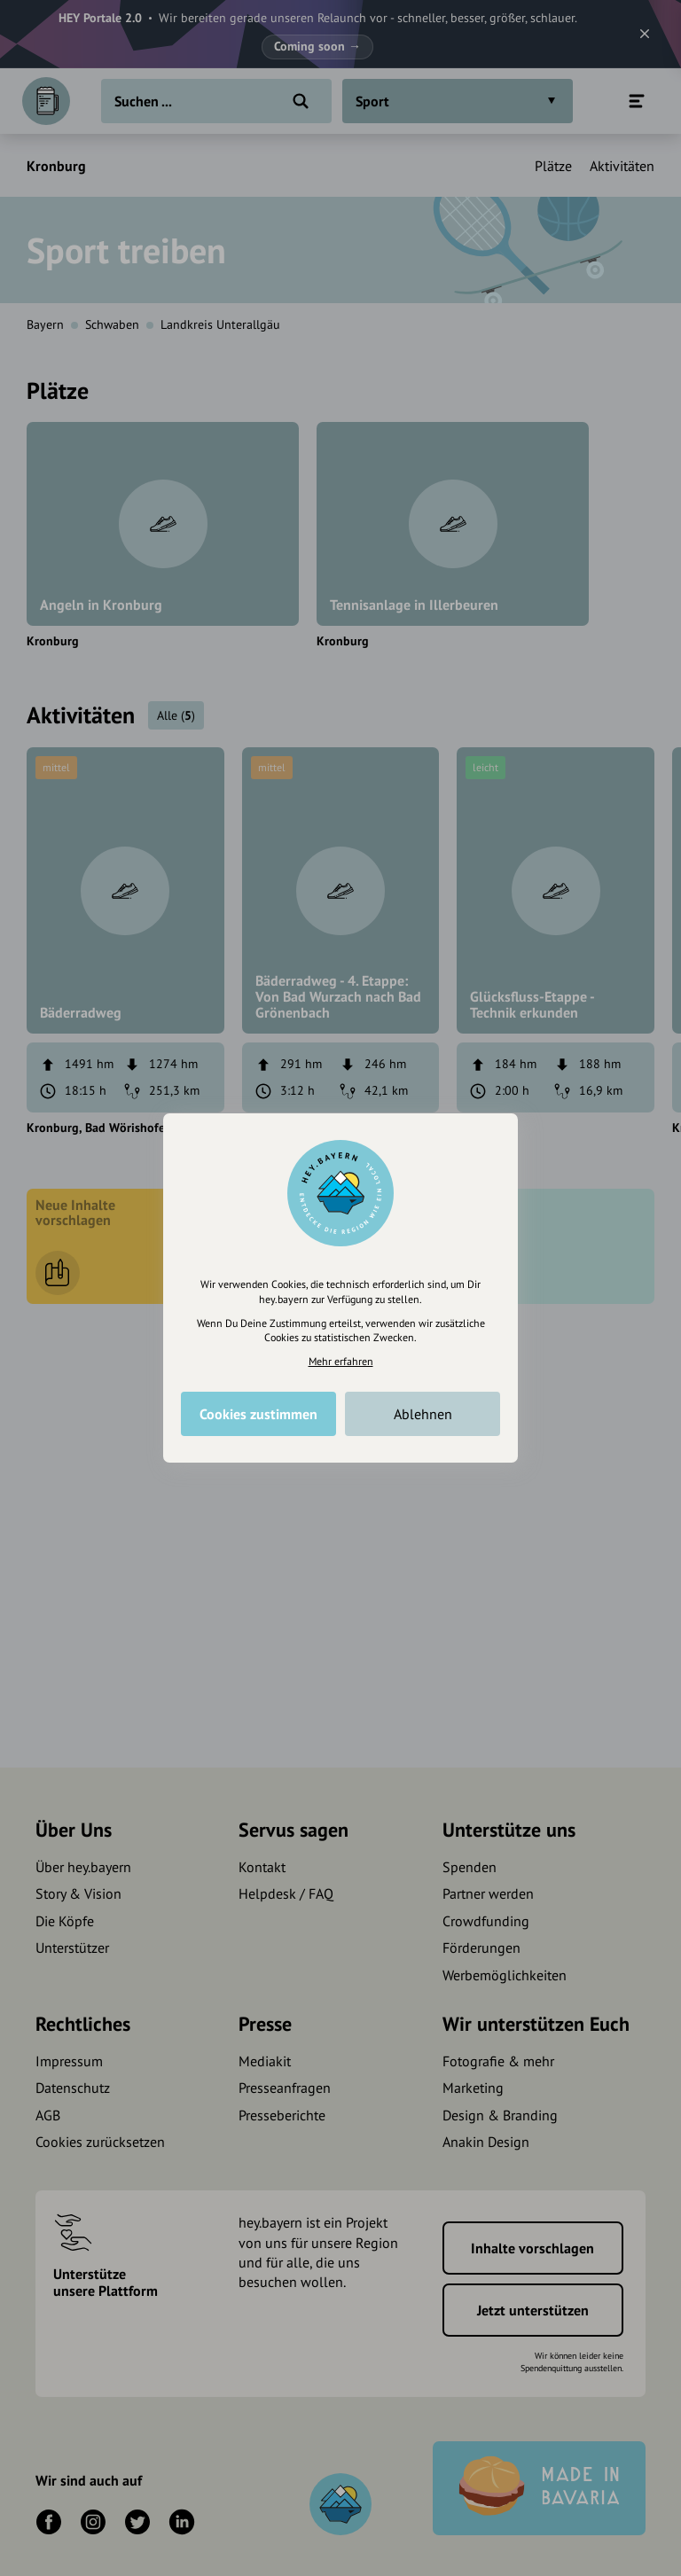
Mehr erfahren (341, 1361)
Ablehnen (423, 1414)
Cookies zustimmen (258, 1414)
